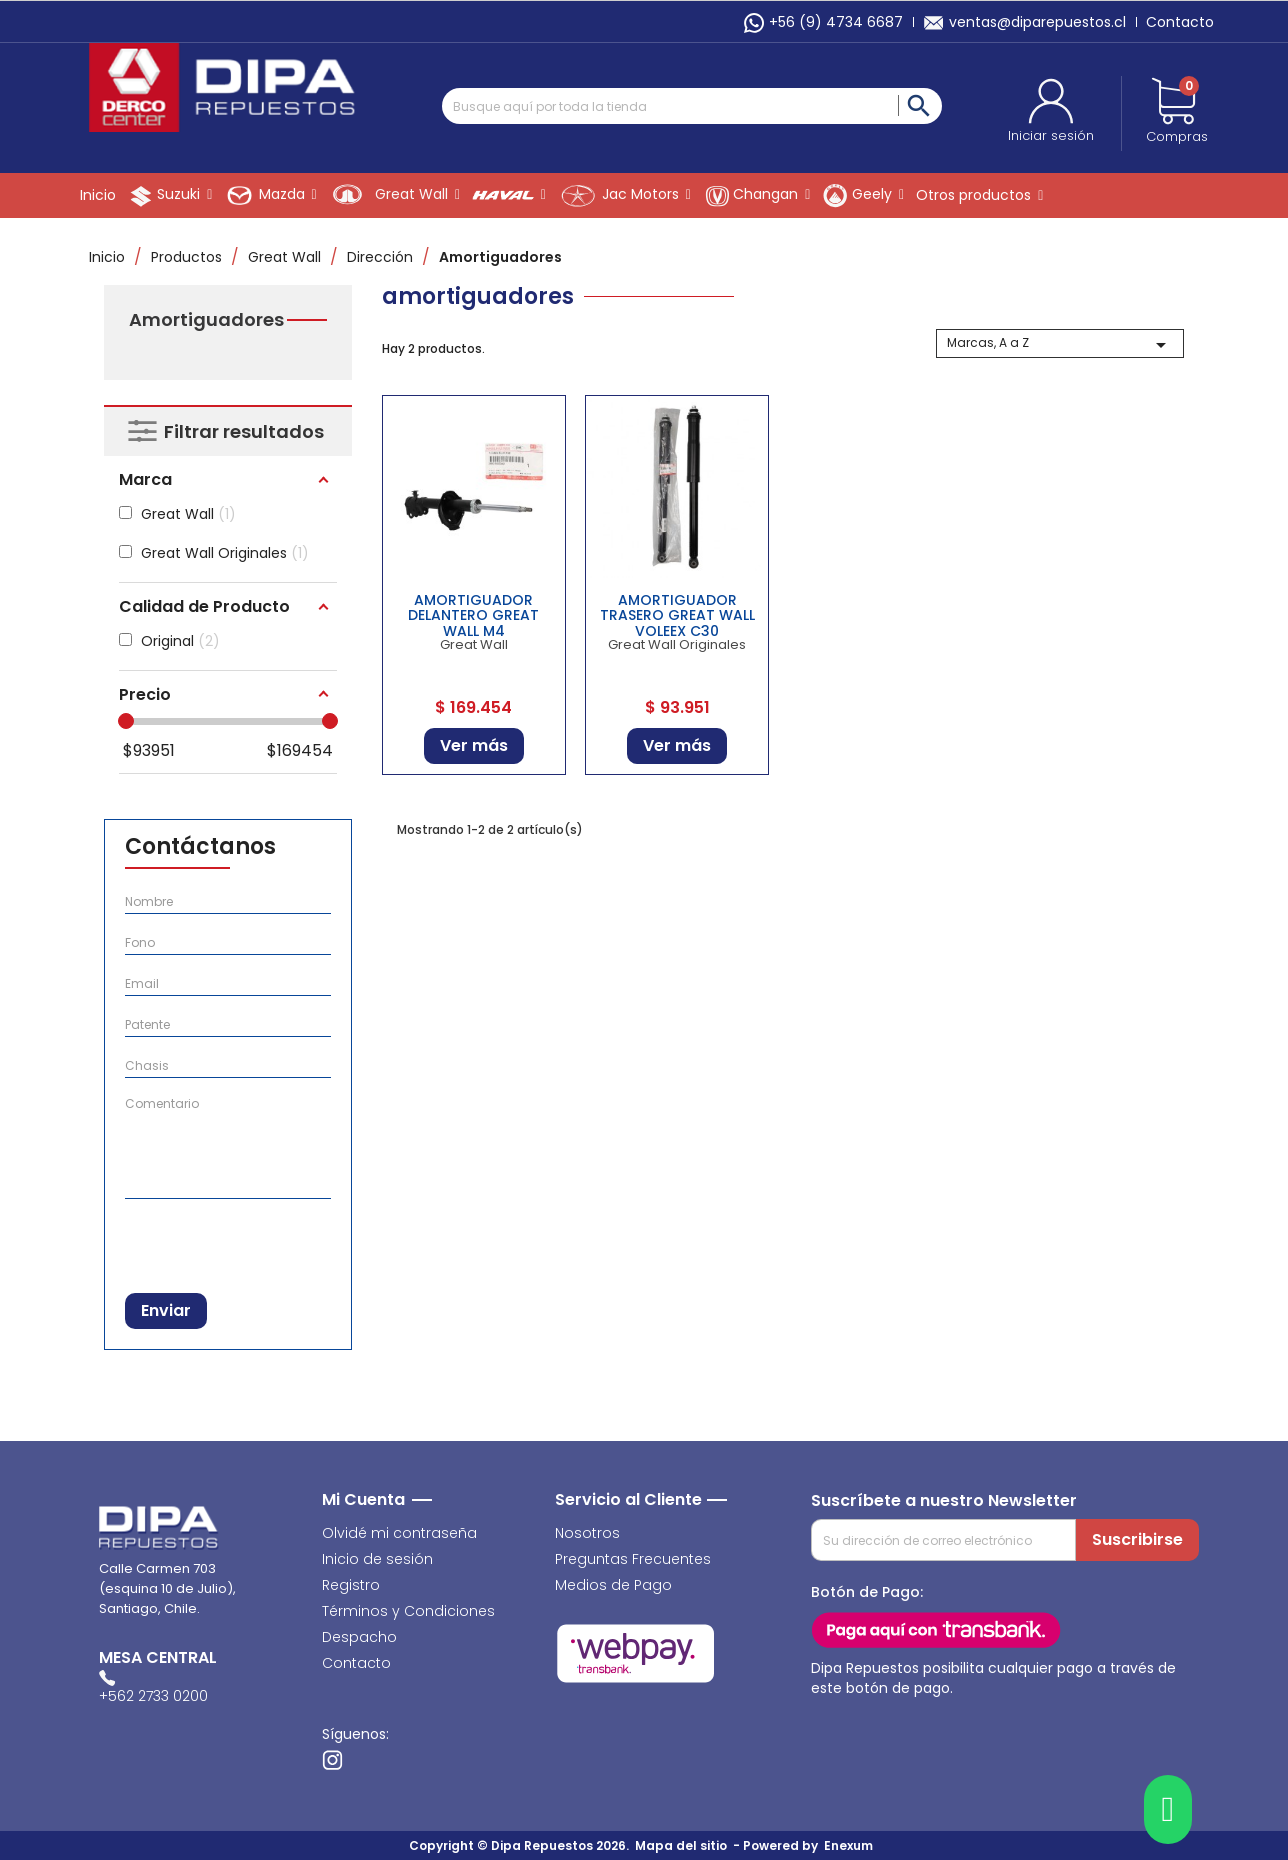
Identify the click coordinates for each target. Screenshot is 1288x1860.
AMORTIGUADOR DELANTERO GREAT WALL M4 (473, 615)
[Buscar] (692, 106)
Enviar (166, 1310)
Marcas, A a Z (1060, 345)
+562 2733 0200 (153, 1696)
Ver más (473, 745)
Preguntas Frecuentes (633, 1559)
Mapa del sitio (681, 1845)
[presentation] (228, 1241)
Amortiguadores (206, 320)
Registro (351, 1585)
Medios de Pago (613, 1585)
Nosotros (587, 1533)
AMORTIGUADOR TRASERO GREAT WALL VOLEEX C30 (677, 615)
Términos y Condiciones (408, 1611)
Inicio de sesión (377, 1559)
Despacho (359, 1637)
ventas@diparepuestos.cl (1024, 22)
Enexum (851, 1845)
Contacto (1180, 22)
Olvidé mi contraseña (399, 1533)
